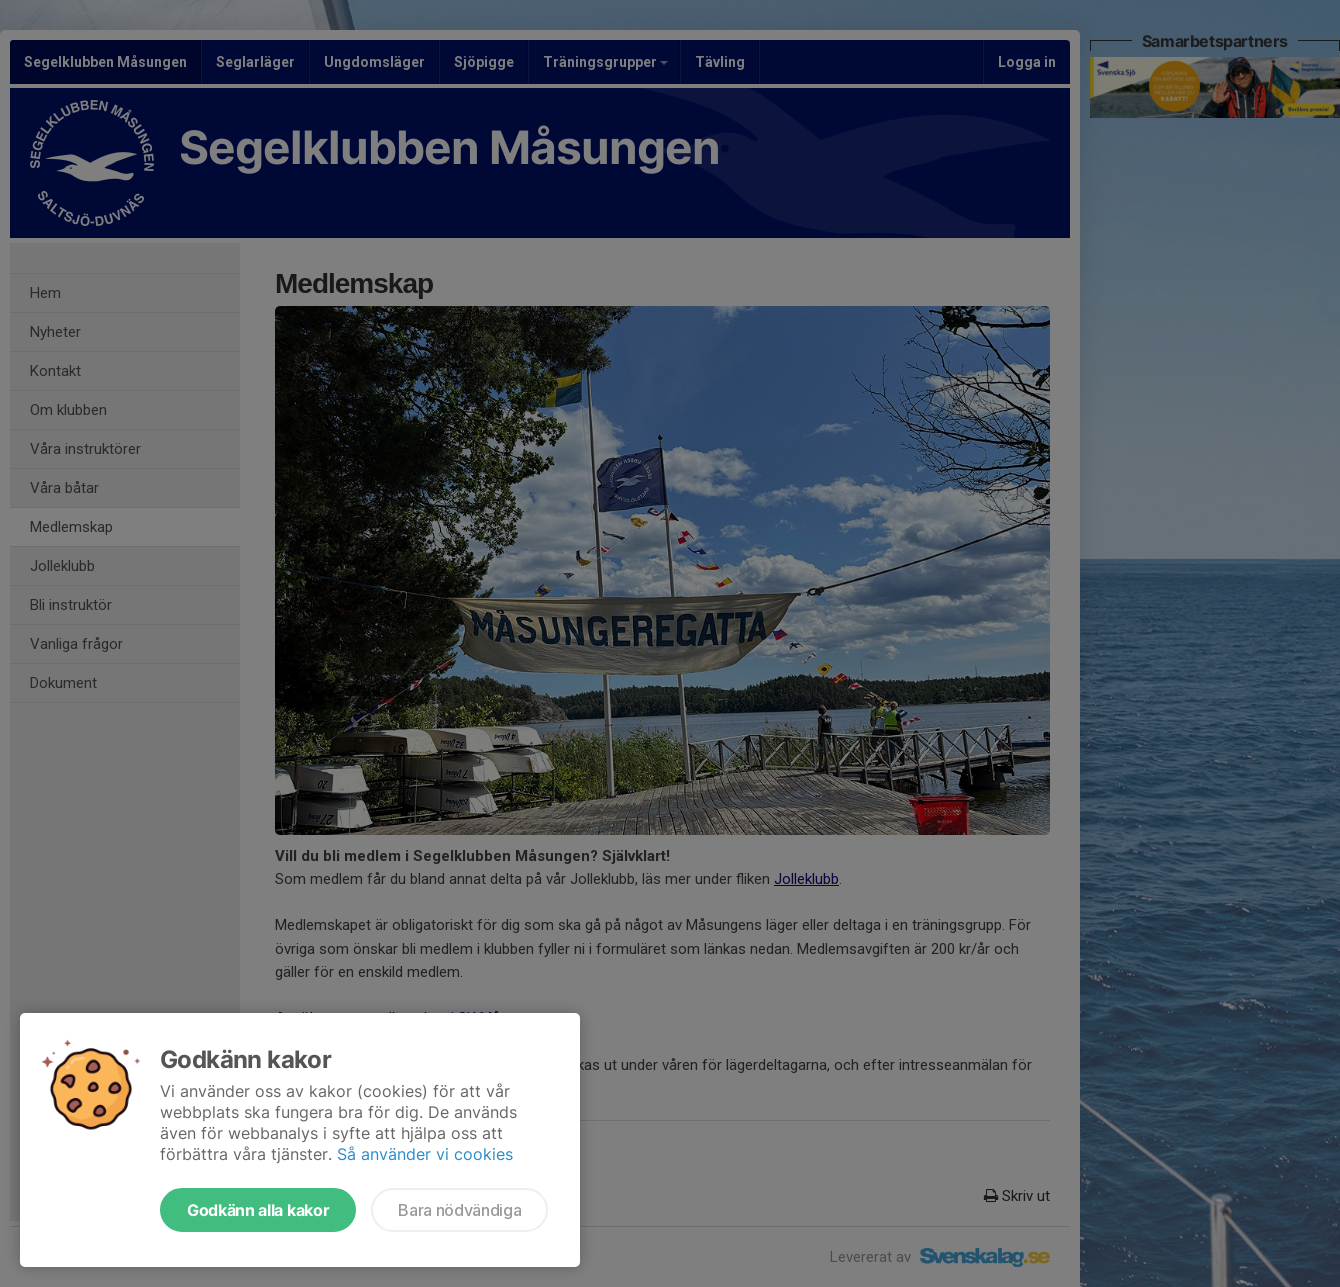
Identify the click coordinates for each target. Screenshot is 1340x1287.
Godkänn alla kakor (258, 1210)
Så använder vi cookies (425, 1154)
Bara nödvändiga (459, 1210)
